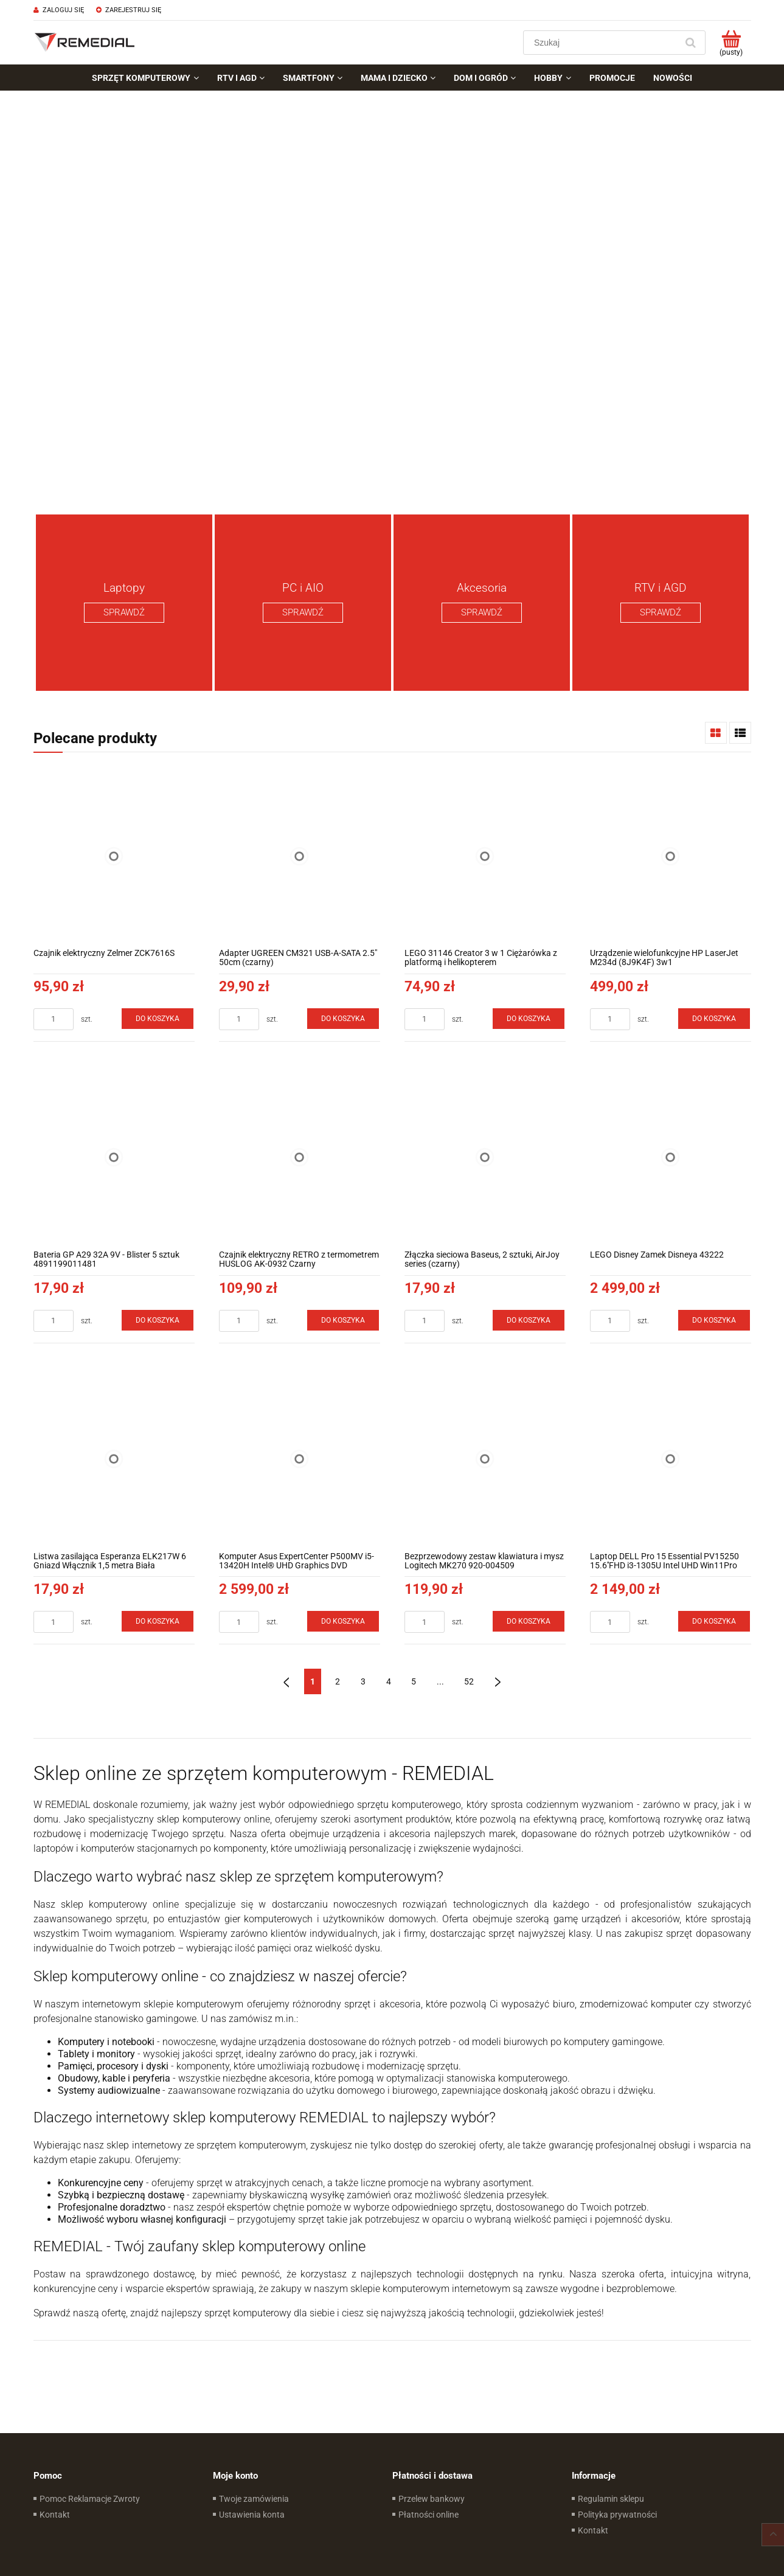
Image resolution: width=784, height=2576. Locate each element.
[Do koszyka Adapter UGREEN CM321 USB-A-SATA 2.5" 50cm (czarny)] (343, 1018)
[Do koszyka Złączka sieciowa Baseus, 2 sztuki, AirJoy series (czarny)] (528, 1320)
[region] (392, 297)
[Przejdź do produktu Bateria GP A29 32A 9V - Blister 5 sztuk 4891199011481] (114, 1157)
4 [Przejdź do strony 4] (388, 1681)
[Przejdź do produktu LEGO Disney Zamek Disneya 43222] (670, 1157)
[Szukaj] (691, 42)
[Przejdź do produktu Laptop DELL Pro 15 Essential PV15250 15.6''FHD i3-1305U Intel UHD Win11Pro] (670, 1459)
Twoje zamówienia (254, 2499)
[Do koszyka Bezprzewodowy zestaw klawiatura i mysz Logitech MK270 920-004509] (528, 1621)
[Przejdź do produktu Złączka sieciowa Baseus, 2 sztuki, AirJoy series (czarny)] (485, 1157)
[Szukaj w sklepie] (602, 42)
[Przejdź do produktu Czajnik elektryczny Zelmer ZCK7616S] (114, 856)
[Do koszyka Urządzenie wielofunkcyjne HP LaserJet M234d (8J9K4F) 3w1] (714, 1018)
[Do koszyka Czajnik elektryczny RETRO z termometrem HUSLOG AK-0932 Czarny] (343, 1320)
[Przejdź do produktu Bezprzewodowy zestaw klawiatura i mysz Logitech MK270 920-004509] (485, 1459)
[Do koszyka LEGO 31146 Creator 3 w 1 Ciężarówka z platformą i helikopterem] (528, 1018)
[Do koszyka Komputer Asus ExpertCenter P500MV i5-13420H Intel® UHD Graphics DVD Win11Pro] (343, 1621)
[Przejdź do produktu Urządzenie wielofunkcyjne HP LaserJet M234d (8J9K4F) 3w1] (670, 856)
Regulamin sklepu (611, 2499)
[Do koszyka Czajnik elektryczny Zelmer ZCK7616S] (157, 1018)
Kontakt (55, 2514)
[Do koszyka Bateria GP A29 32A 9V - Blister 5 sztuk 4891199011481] (157, 1320)
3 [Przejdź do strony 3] (363, 1681)
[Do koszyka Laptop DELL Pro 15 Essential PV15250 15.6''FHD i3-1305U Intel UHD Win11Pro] (714, 1621)
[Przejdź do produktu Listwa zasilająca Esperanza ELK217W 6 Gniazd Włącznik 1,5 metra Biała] (114, 1459)
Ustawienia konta (252, 2514)
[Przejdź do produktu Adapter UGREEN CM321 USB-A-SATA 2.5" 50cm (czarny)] (299, 856)
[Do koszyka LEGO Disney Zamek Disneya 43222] (714, 1320)
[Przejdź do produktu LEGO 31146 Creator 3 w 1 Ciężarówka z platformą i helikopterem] (485, 856)
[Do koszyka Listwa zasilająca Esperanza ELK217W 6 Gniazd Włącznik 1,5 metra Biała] (157, 1621)
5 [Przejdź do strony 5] (413, 1681)
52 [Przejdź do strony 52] (469, 1681)
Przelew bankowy (431, 2499)
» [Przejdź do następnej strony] (497, 1681)
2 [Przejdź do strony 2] (337, 1681)
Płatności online (428, 2514)
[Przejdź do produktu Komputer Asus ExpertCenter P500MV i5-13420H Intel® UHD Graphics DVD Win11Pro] (299, 1459)
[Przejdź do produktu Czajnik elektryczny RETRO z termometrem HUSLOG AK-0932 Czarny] (299, 1157)
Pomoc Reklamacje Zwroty (90, 2499)
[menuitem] (145, 77)
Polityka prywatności (617, 2514)
